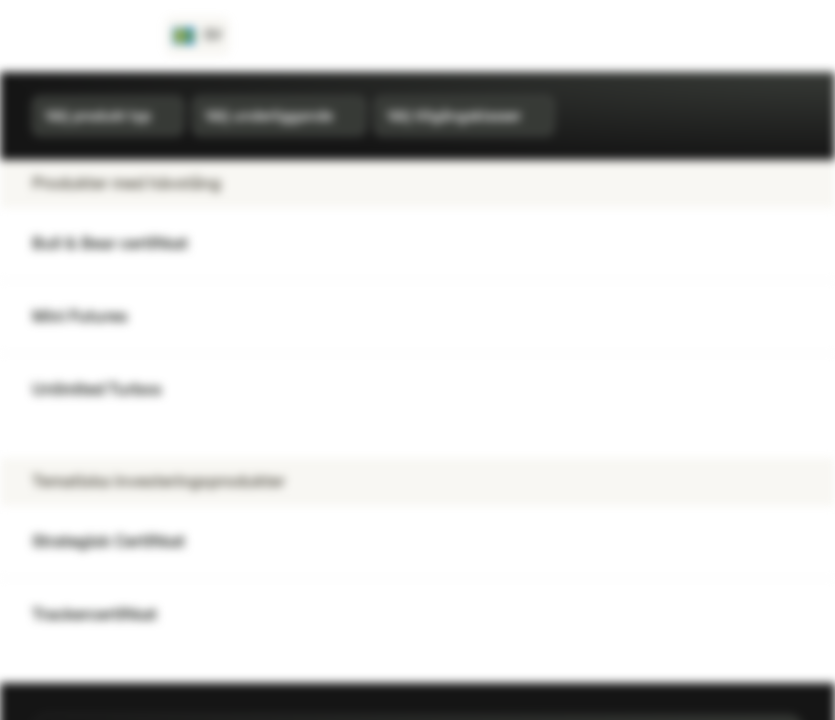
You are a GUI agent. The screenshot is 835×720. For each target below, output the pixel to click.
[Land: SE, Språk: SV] (197, 36)
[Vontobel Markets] (86, 36)
